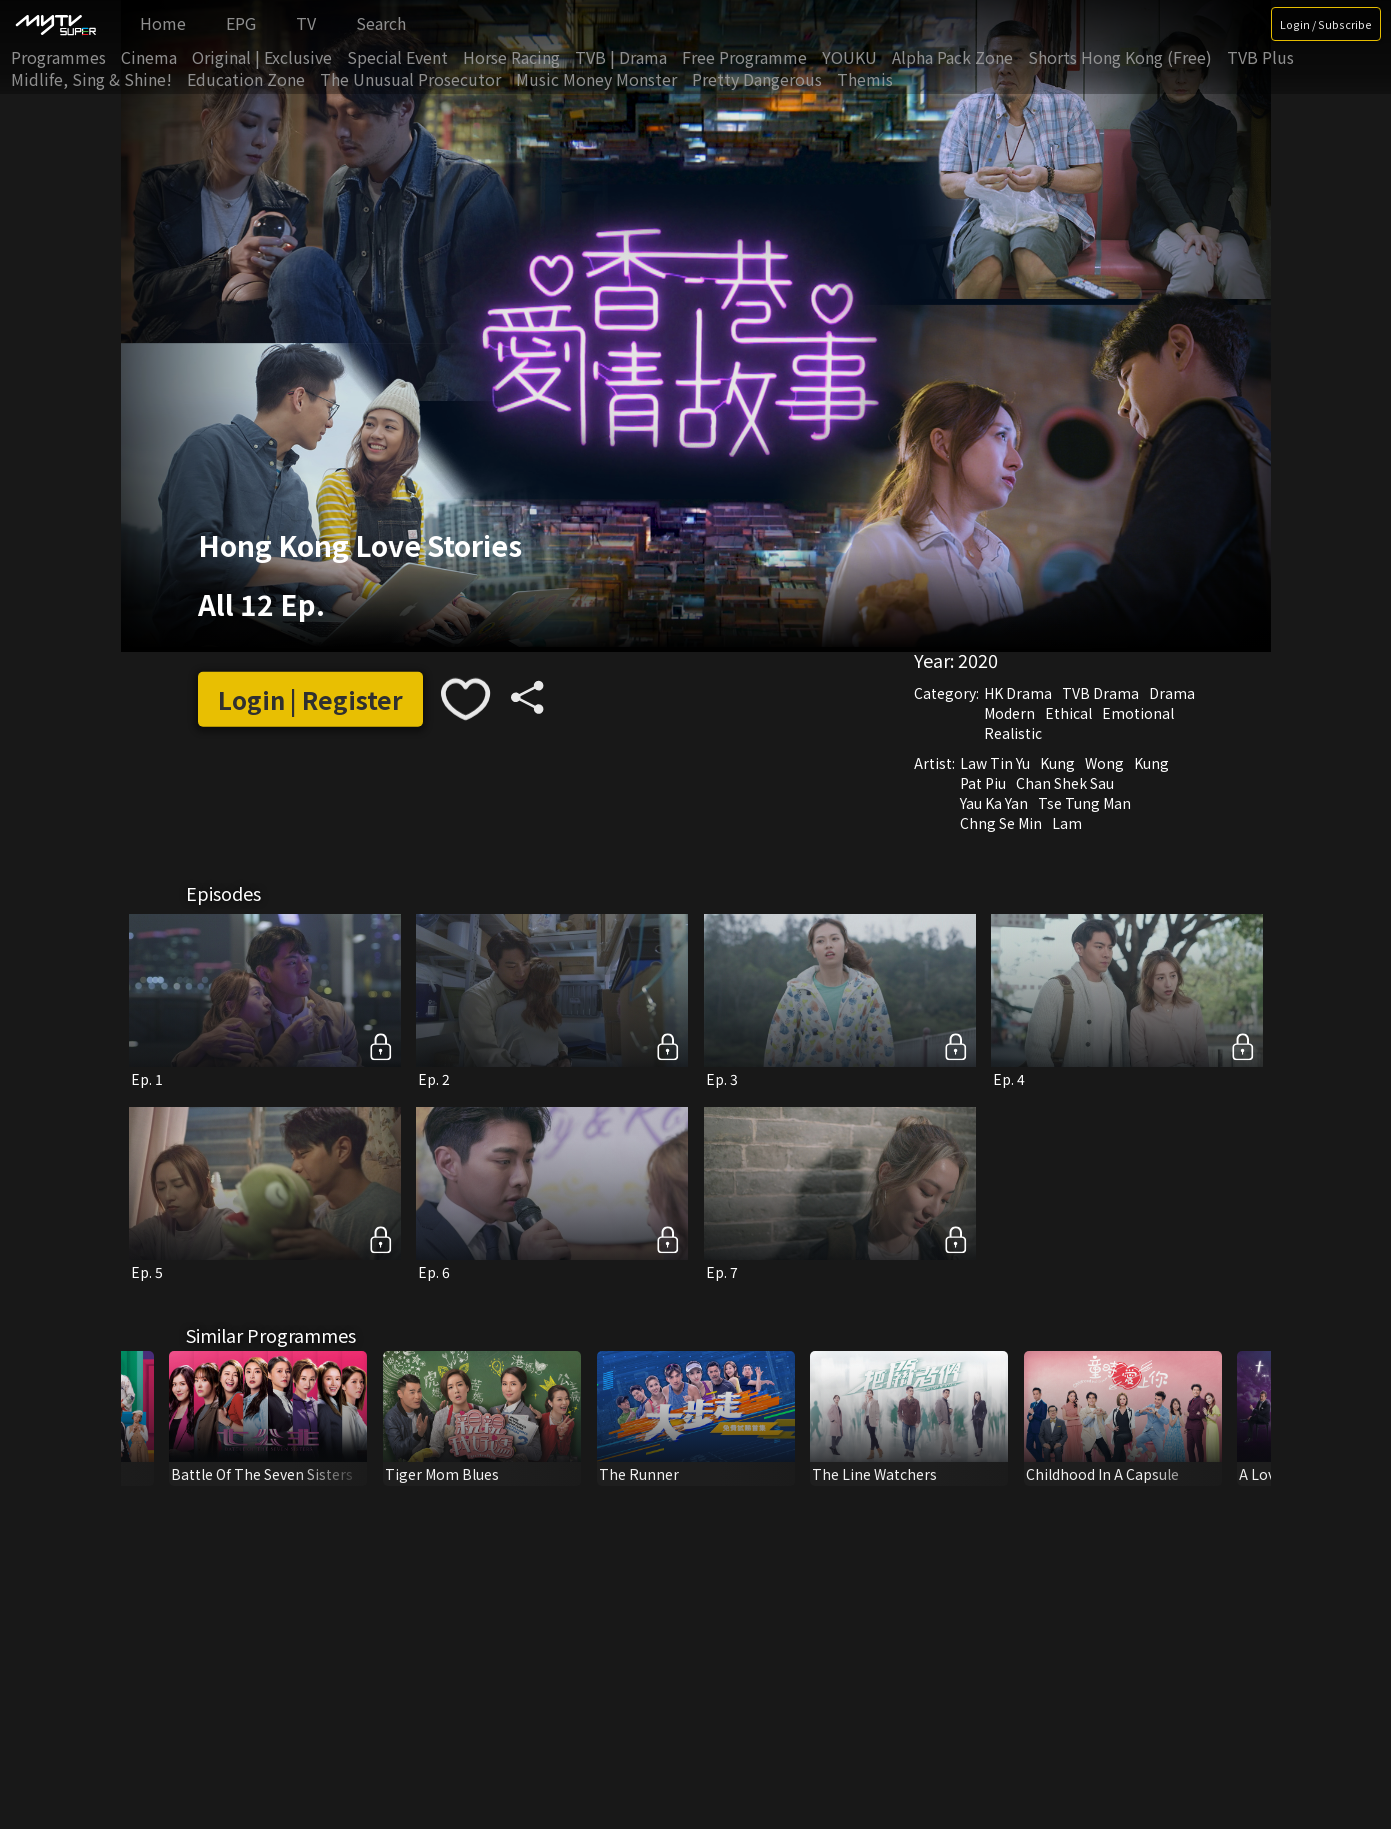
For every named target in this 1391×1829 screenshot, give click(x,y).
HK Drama (1018, 693)
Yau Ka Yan (994, 803)
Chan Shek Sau (1065, 783)
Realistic (1013, 733)
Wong (1104, 763)
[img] (55, 24)
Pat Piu (983, 783)
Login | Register (310, 699)
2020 (978, 660)
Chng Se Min (1001, 823)
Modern (1009, 713)
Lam (1067, 823)
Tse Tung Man (1084, 803)
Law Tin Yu (995, 763)
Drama (1172, 693)
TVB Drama (1100, 693)
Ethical (1068, 713)
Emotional (1138, 713)
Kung (1057, 763)
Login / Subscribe (1326, 24)
